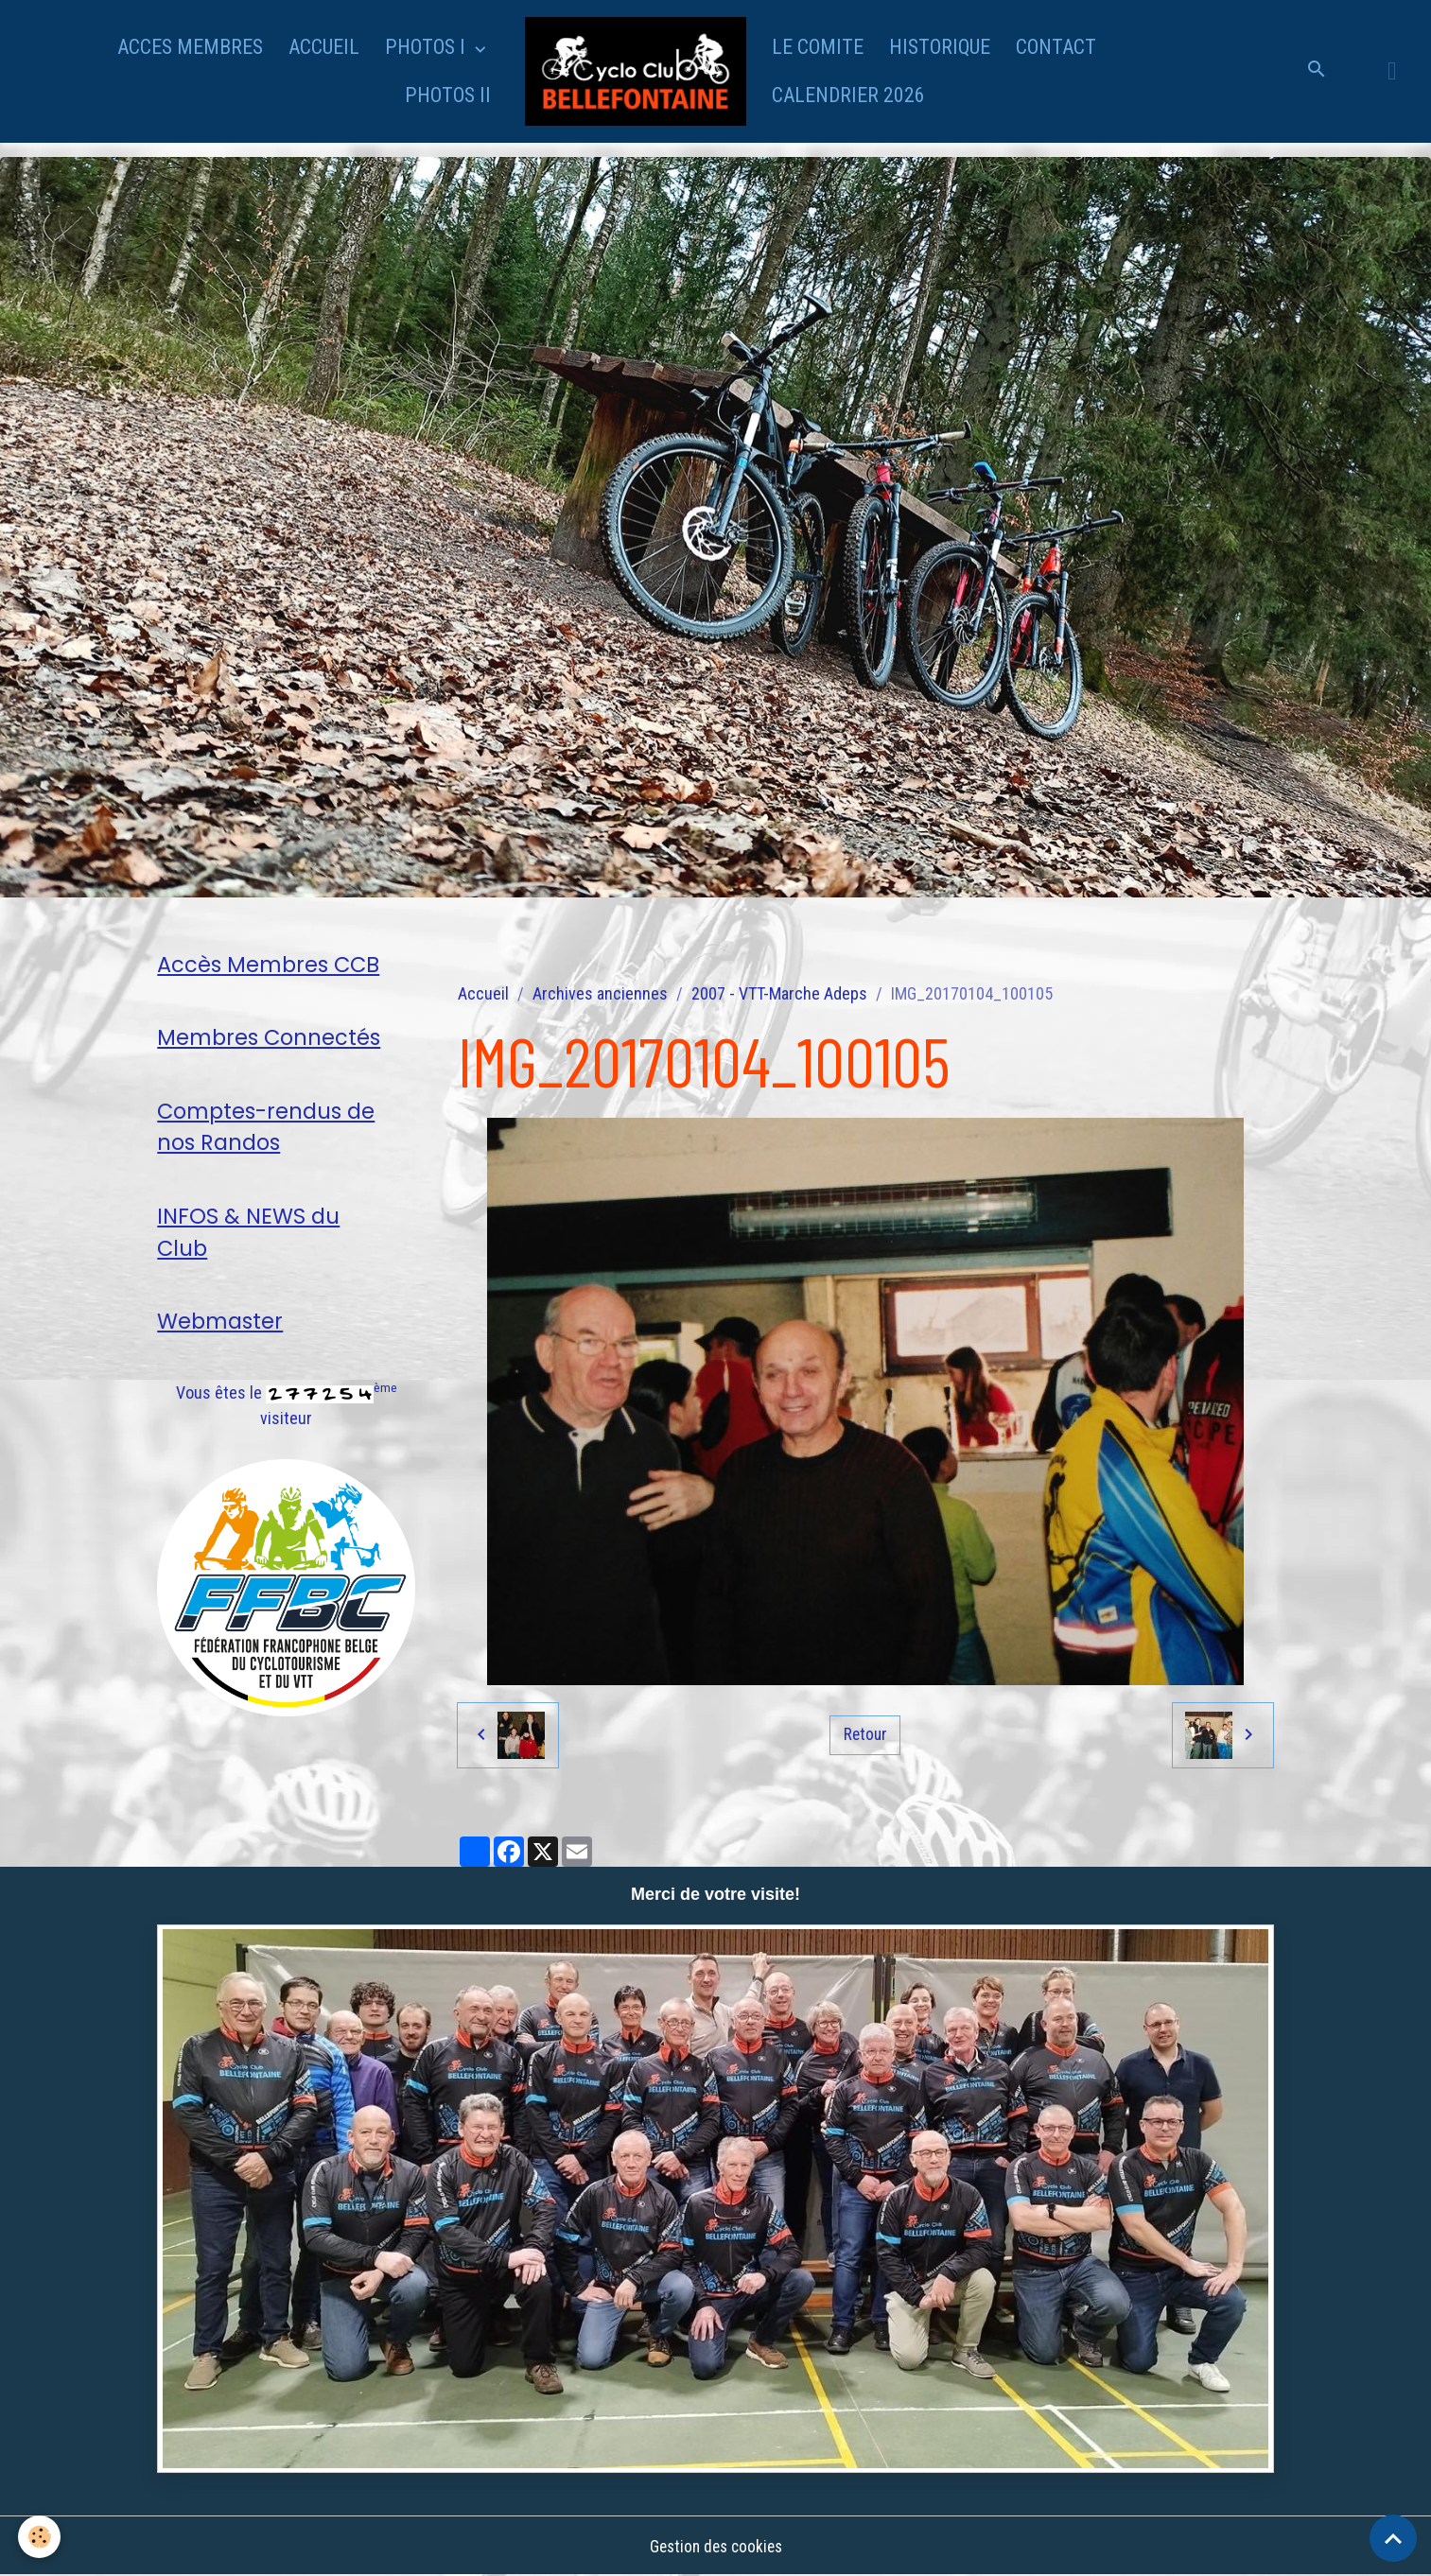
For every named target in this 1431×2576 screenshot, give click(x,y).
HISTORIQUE (939, 47)
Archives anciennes (600, 993)
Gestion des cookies (716, 2546)
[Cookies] (40, 2536)
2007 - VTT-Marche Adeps (779, 993)
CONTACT (1056, 47)
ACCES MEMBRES (190, 47)
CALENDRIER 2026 (848, 95)
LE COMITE (818, 47)
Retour (865, 1735)
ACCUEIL (323, 47)
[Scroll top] (1393, 2538)
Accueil (483, 993)
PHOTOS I (427, 47)
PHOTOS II (448, 95)
